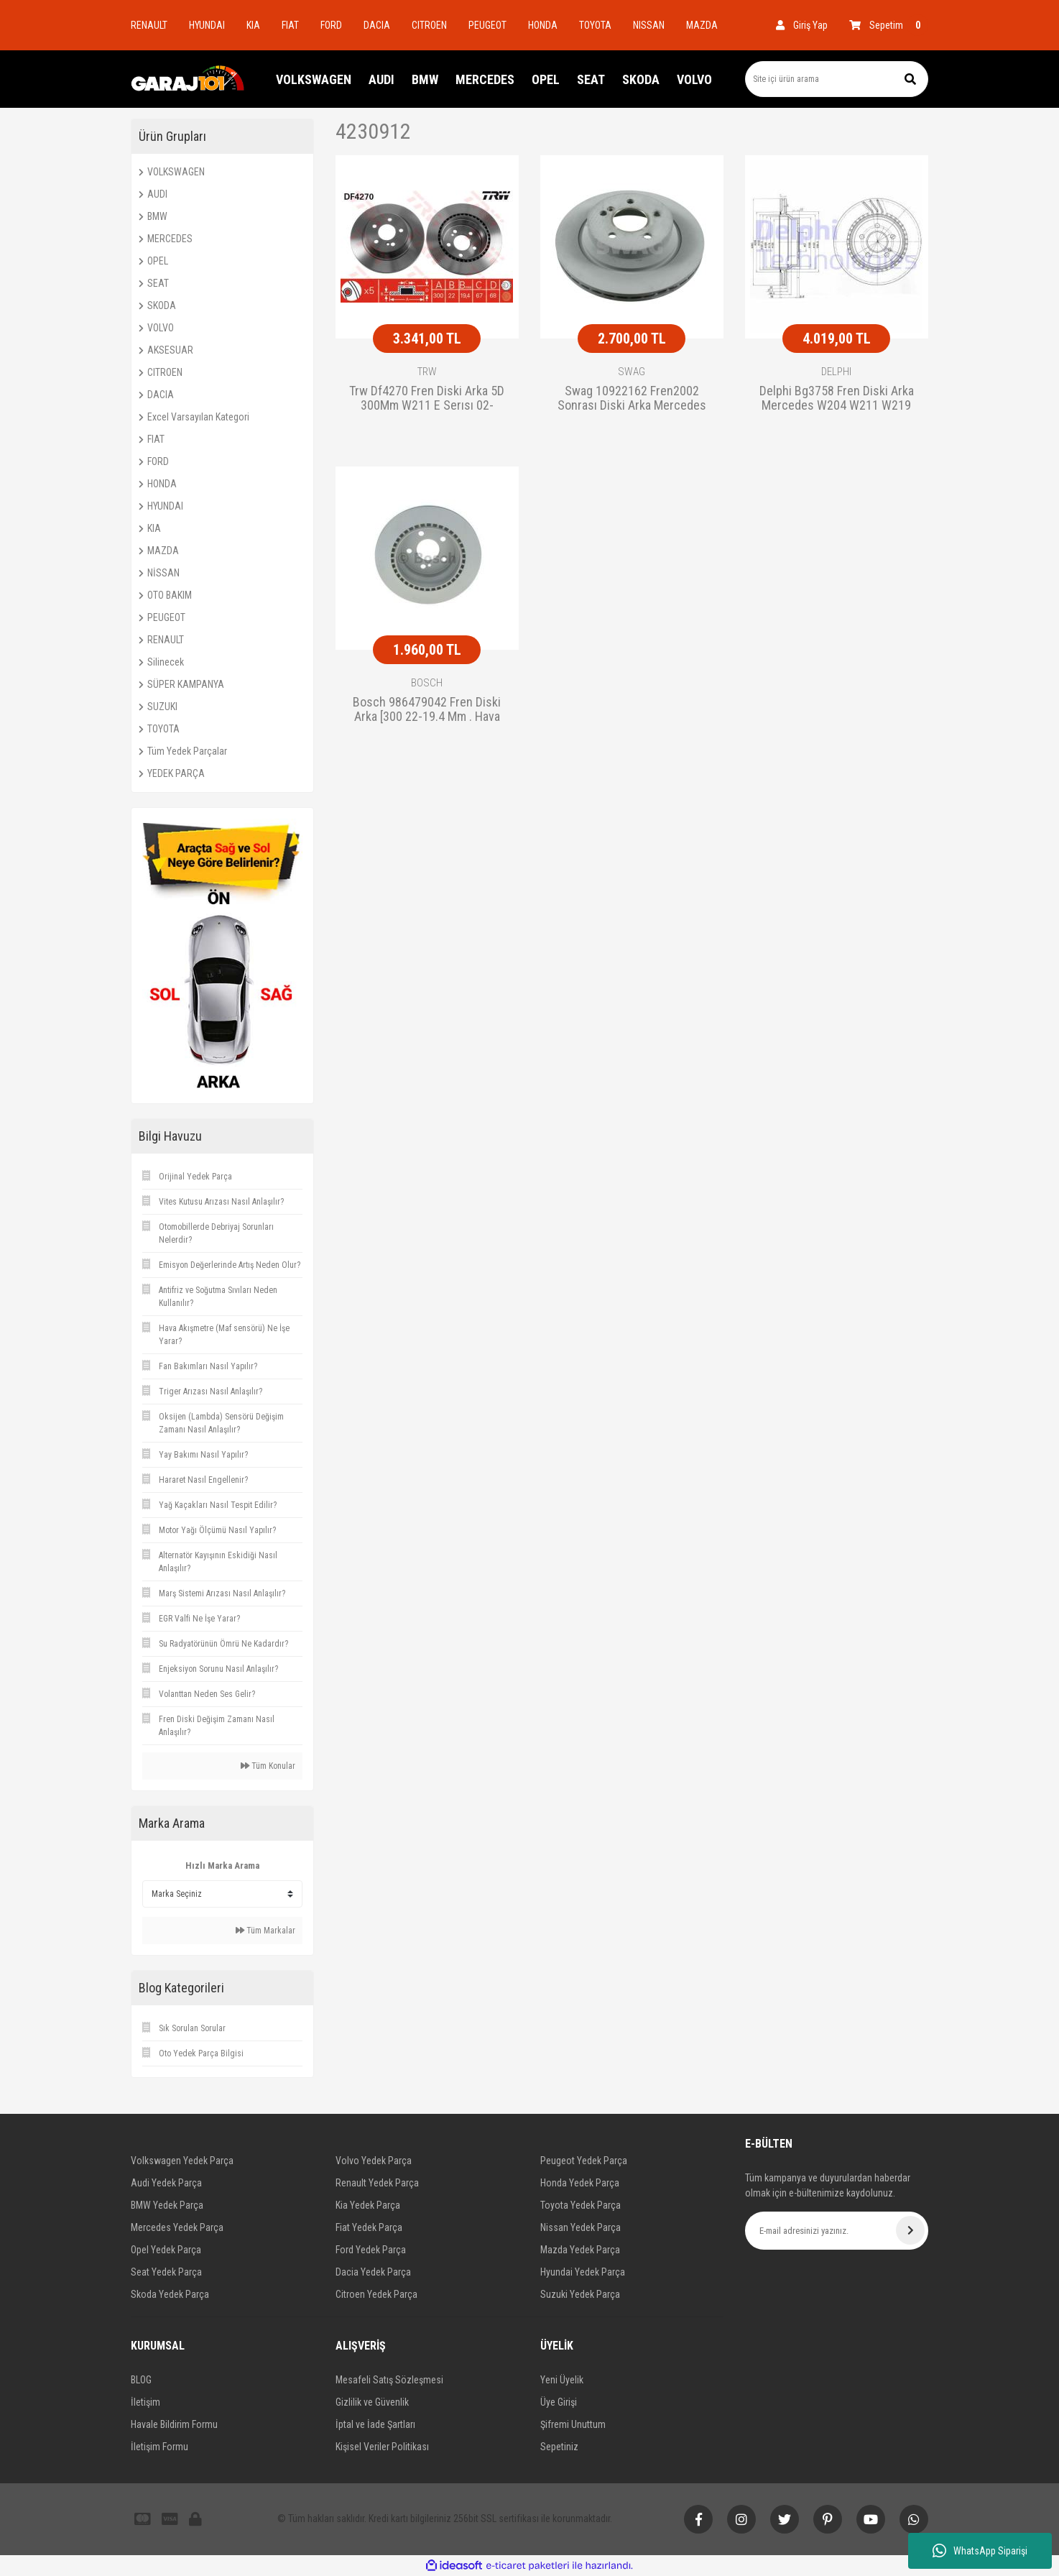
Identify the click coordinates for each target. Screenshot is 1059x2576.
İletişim (145, 2402)
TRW (427, 371)
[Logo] (188, 79)
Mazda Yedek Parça (580, 2249)
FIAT (290, 25)
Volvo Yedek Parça (374, 2160)
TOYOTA (595, 25)
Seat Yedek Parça (166, 2272)
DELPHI (836, 371)
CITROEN (429, 25)
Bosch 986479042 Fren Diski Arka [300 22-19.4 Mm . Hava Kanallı (427, 710)
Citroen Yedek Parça (376, 2294)
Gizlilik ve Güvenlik (372, 2402)
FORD (331, 25)
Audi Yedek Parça (166, 2183)
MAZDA (702, 25)
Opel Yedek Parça (166, 2249)
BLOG (141, 2380)
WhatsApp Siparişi (980, 2551)
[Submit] (910, 2230)
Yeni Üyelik (561, 2380)
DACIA (377, 25)
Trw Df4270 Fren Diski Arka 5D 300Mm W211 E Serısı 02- (426, 398)
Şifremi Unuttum (573, 2424)
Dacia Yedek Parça (373, 2272)
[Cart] (888, 25)
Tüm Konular (268, 1766)
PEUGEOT (487, 25)
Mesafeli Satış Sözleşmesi (389, 2380)
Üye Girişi (558, 2402)
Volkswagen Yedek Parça (182, 2160)
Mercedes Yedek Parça (177, 2227)
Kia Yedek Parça (368, 2205)
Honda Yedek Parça (579, 2183)
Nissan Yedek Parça (580, 2227)
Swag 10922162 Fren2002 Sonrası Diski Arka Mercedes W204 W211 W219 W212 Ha (632, 399)
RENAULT (149, 25)
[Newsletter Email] (836, 2231)
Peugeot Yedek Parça (583, 2160)
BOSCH (427, 682)
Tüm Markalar (265, 1931)
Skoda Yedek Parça (170, 2294)
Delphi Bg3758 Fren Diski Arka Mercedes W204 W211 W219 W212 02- (836, 399)
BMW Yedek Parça (167, 2205)
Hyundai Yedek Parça (582, 2272)
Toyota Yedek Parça (580, 2205)
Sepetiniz (559, 2446)
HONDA (543, 25)
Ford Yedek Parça (371, 2249)
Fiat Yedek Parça (369, 2227)
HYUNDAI (207, 25)
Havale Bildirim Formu (174, 2424)
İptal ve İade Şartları (375, 2424)
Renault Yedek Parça (377, 2183)
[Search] (836, 79)
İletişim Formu (159, 2446)
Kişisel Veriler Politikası (382, 2446)
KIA (253, 25)
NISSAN (649, 25)
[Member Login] (802, 25)
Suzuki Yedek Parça (580, 2294)
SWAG (631, 371)
